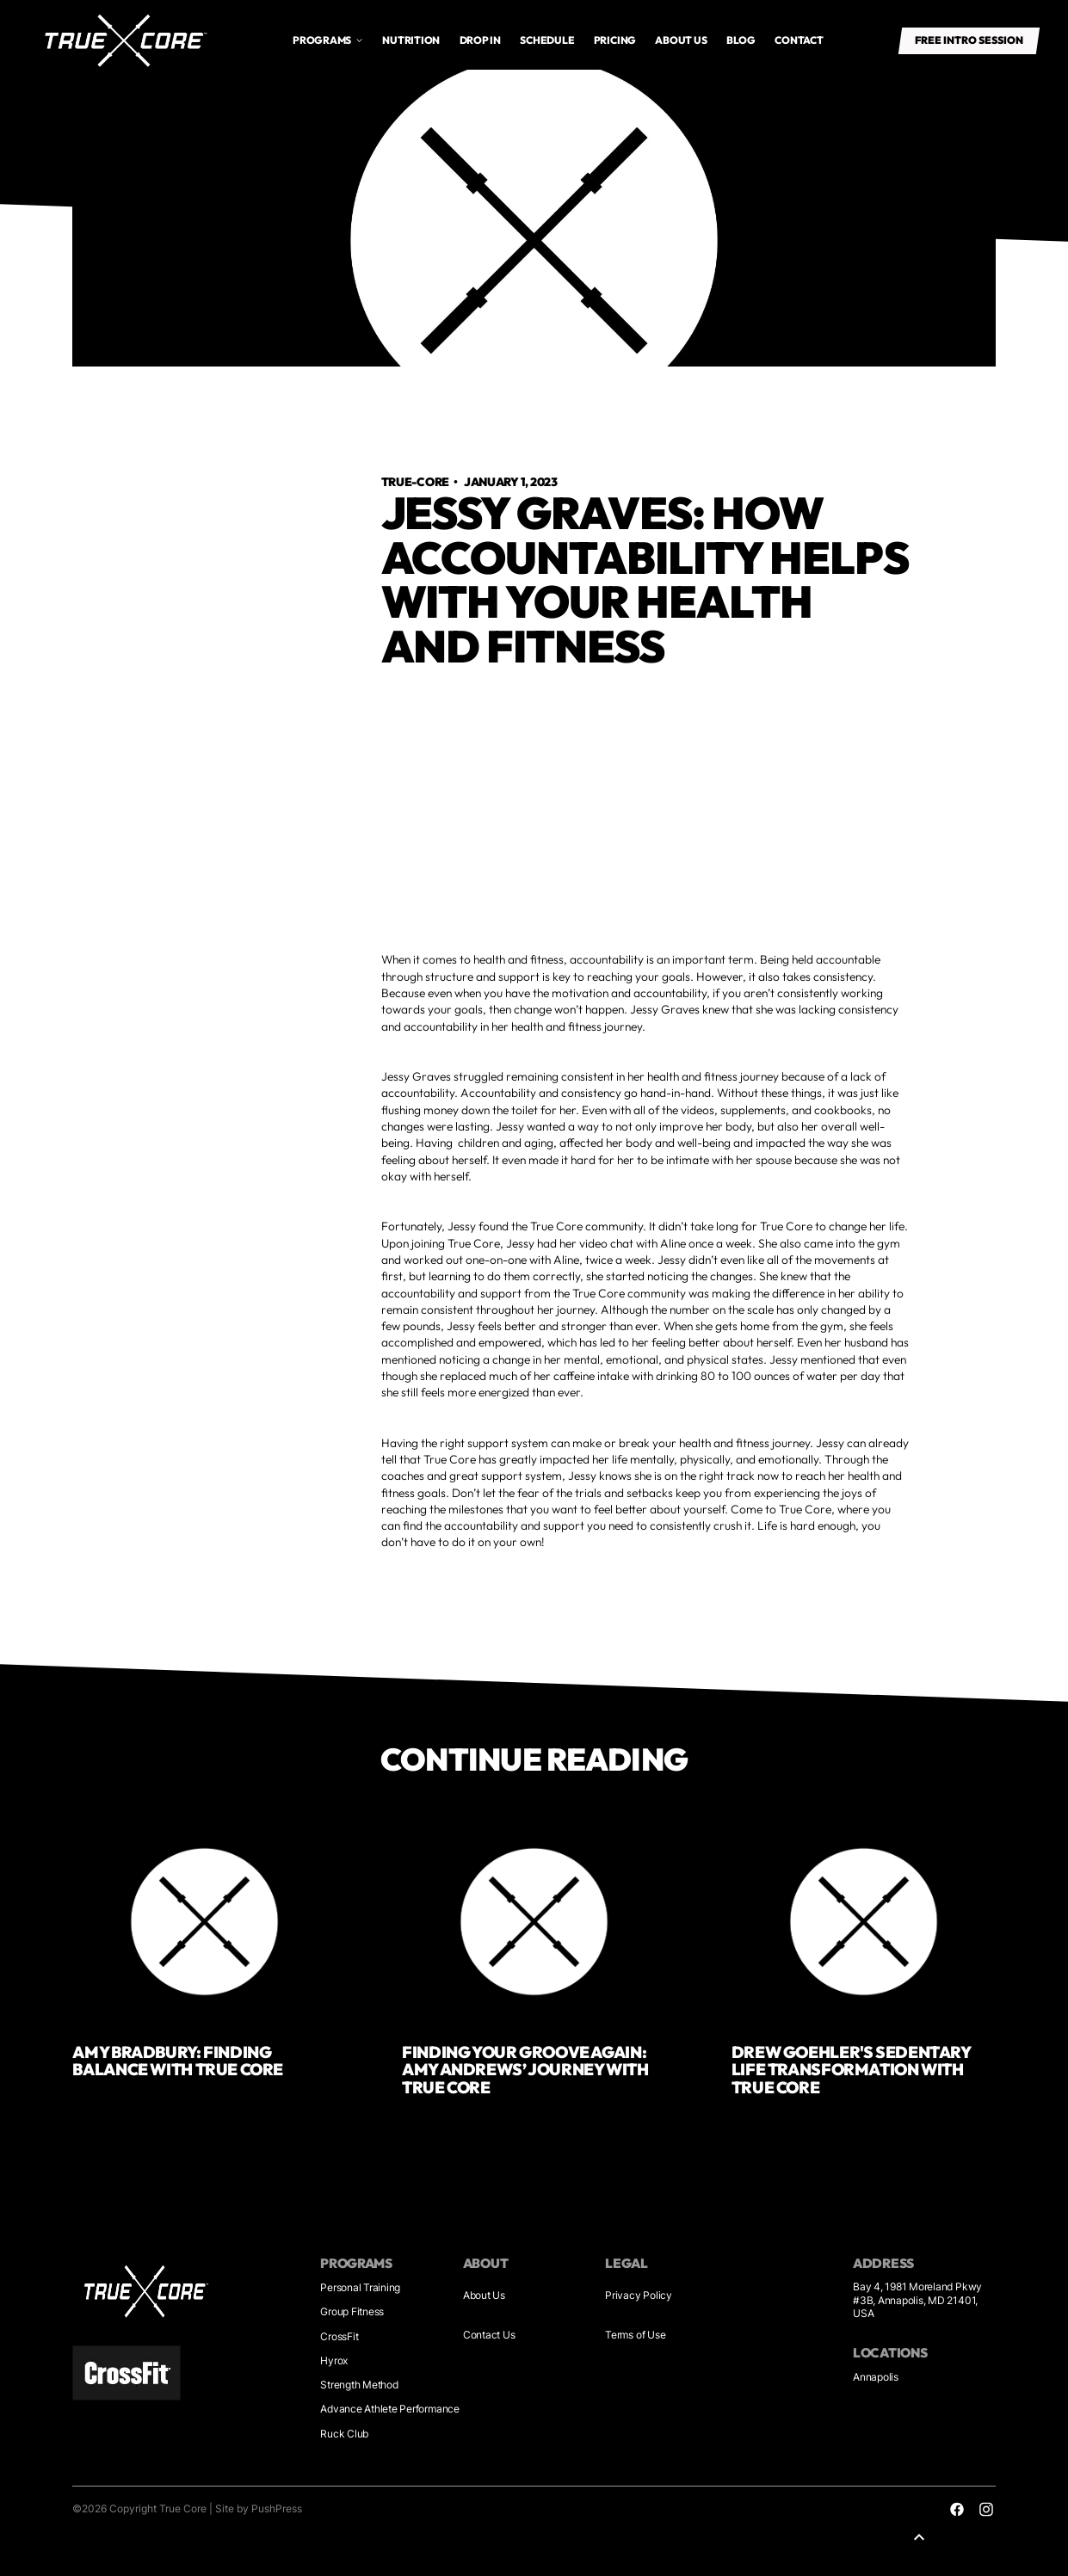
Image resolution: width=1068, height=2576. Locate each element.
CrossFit (339, 2336)
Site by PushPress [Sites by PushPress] (258, 2508)
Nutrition (411, 40)
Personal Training (360, 2287)
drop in (480, 40)
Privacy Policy (638, 2295)
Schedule (547, 40)
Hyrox (334, 2360)
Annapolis (875, 2376)
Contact (799, 40)
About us (681, 40)
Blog (741, 40)
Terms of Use (635, 2334)
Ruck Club (344, 2433)
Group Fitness (352, 2311)
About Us (484, 2295)
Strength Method (359, 2384)
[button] (327, 40)
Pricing (615, 40)
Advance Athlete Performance (390, 2408)
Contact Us (489, 2334)
